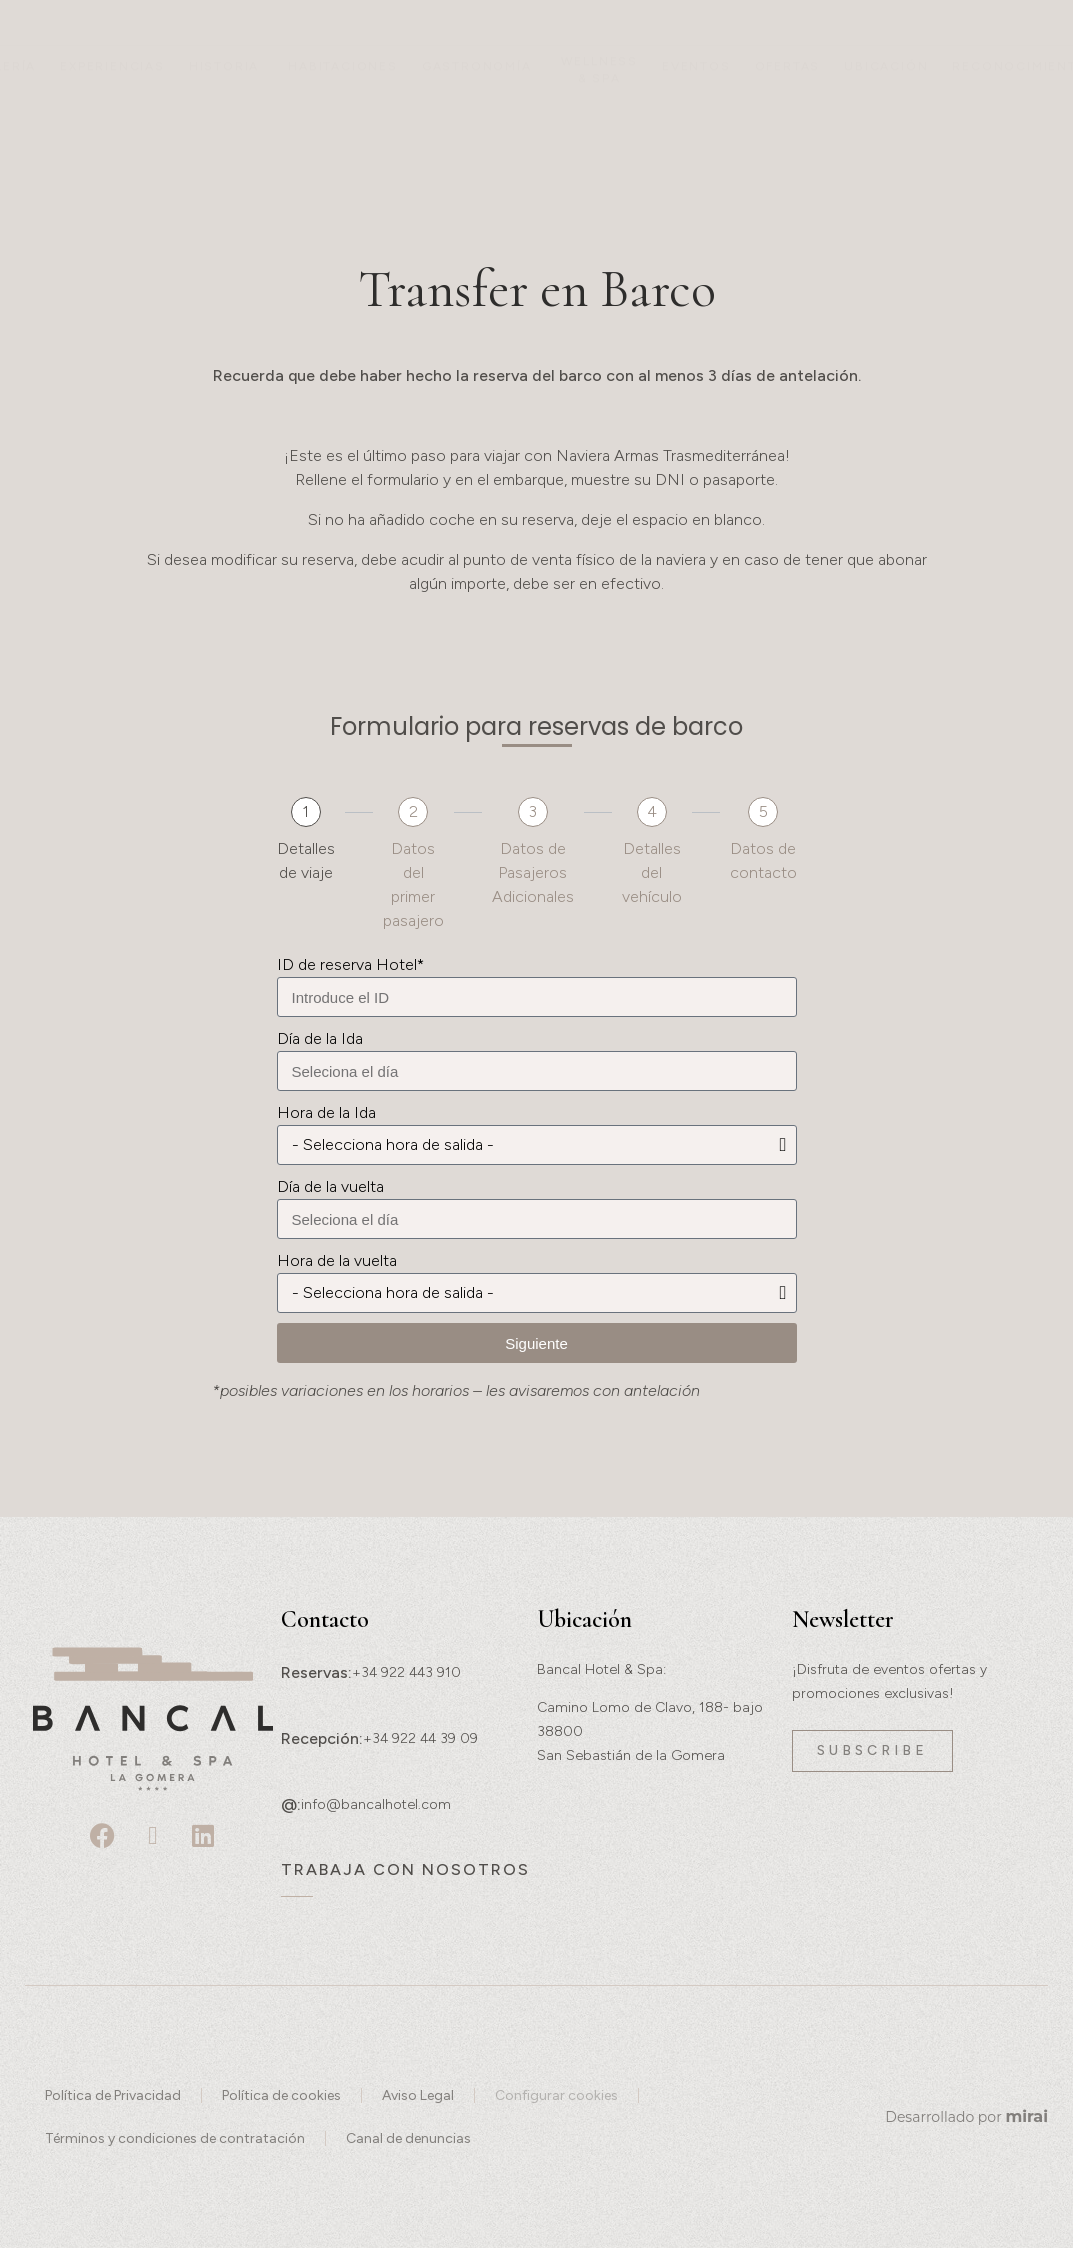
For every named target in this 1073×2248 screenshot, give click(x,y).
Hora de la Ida (326, 1112)
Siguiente (536, 1343)
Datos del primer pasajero (413, 884)
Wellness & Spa (599, 119)
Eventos (696, 116)
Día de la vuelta (330, 1186)
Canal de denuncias (408, 2138)
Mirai (1026, 2116)
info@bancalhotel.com (376, 1804)
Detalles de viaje (306, 860)
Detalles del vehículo (652, 872)
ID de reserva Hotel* (350, 964)
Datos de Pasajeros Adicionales (533, 872)
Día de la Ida (320, 1038)
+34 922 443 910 (406, 1672)
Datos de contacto (763, 860)
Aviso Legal (418, 2095)
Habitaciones (343, 116)
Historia (224, 116)
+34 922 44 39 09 (420, 1738)
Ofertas (788, 116)
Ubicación (886, 116)
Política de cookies (281, 2095)
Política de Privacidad (113, 2095)
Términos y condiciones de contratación (175, 2138)
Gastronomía (477, 116)
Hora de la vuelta (337, 1260)
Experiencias (112, 116)
